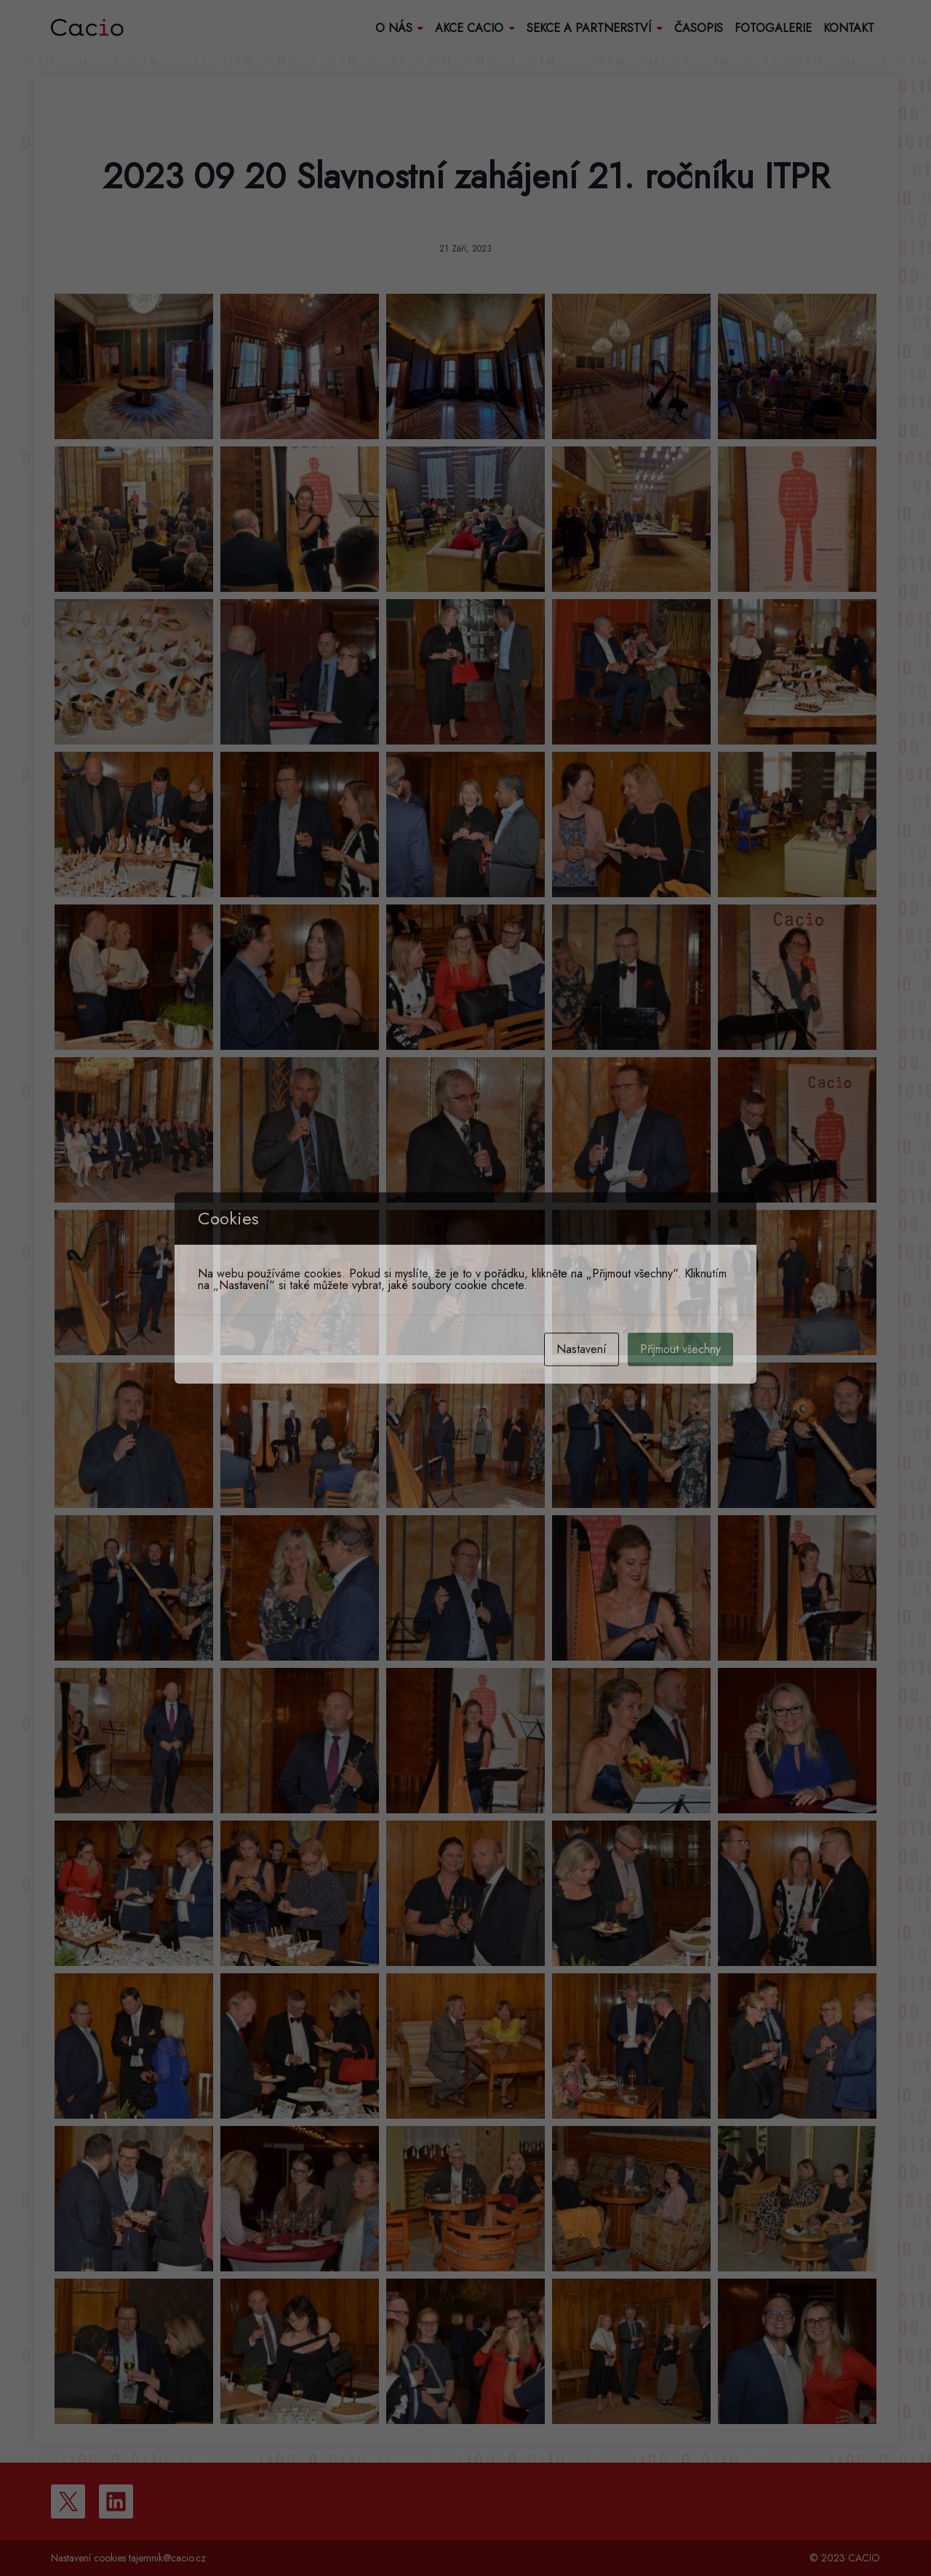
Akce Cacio (475, 28)
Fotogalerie (773, 28)
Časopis (698, 28)
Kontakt (848, 28)
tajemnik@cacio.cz (167, 2558)
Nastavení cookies (88, 2558)
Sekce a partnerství (595, 28)
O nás (399, 28)
